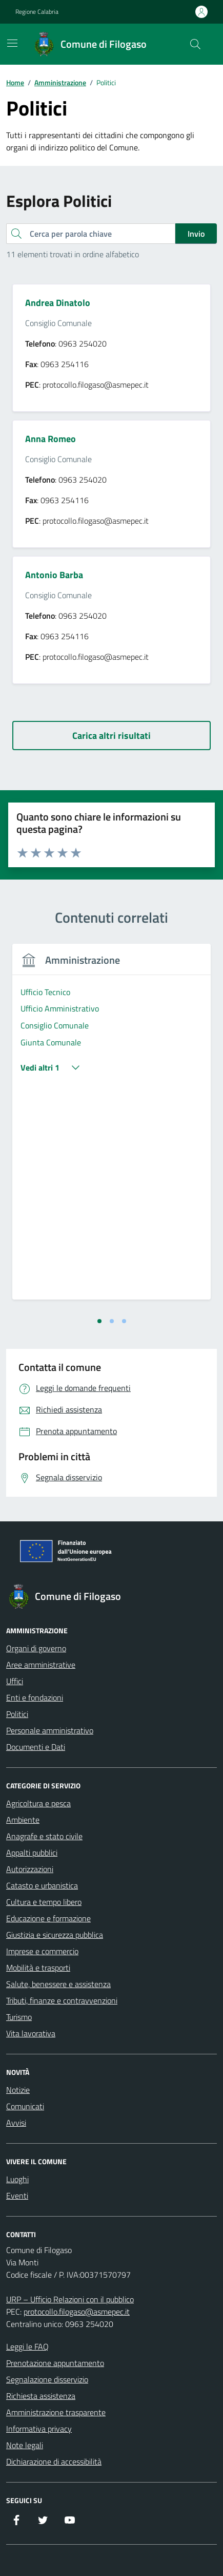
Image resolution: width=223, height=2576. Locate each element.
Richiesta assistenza (40, 2396)
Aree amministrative (40, 1664)
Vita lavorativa (30, 2033)
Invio (196, 233)
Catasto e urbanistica (42, 1885)
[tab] (99, 1321)
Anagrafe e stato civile (44, 1836)
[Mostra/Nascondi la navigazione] (12, 43)
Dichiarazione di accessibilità (54, 2461)
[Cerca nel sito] (195, 44)
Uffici (14, 1681)
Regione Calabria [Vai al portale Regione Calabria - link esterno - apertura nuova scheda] (36, 11)
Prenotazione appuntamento (55, 2363)
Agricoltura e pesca (38, 1803)
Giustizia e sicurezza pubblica (54, 1935)
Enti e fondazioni (34, 1697)
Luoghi (17, 2179)
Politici (17, 1714)
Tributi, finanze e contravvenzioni (61, 2000)
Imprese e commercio (42, 1951)
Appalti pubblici (31, 1852)
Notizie (18, 2090)
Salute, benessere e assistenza (58, 1984)
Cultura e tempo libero (44, 1902)
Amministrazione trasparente (56, 2412)
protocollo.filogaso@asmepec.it (77, 2311)
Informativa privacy (39, 2428)
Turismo (19, 2017)
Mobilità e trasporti (38, 1967)
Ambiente (22, 1820)
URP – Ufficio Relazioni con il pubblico (70, 2299)
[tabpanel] (111, 1128)
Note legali (24, 2445)
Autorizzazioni (29, 1869)
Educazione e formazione (48, 1918)
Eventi (17, 2195)
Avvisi (16, 2122)
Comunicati (25, 2106)
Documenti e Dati (35, 1747)
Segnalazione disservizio (47, 2379)
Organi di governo (36, 1648)
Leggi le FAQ (27, 2346)
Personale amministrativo (49, 1730)
